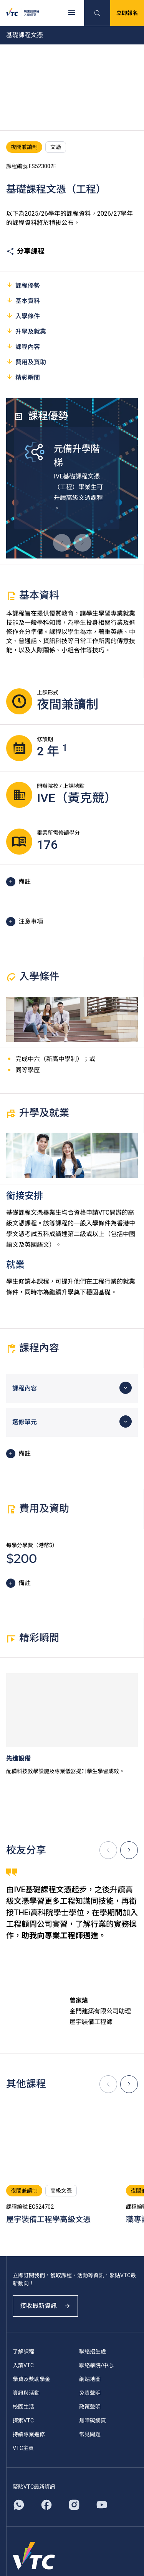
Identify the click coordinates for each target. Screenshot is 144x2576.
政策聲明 (90, 2407)
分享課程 (25, 251)
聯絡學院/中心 (96, 2365)
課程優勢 (23, 285)
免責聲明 (90, 2393)
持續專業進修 (29, 2434)
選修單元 (24, 1422)
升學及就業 (26, 331)
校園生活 (23, 2407)
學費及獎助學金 (31, 2379)
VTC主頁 (23, 2448)
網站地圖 (90, 2379)
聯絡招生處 (92, 2351)
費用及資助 (26, 362)
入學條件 (23, 316)
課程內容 (23, 346)
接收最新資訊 (45, 2305)
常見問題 (90, 2434)
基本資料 (23, 300)
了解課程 (23, 2351)
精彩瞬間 (23, 377)
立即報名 (127, 13)
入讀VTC (23, 2365)
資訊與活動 (26, 2393)
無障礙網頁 (92, 2420)
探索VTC (23, 2420)
